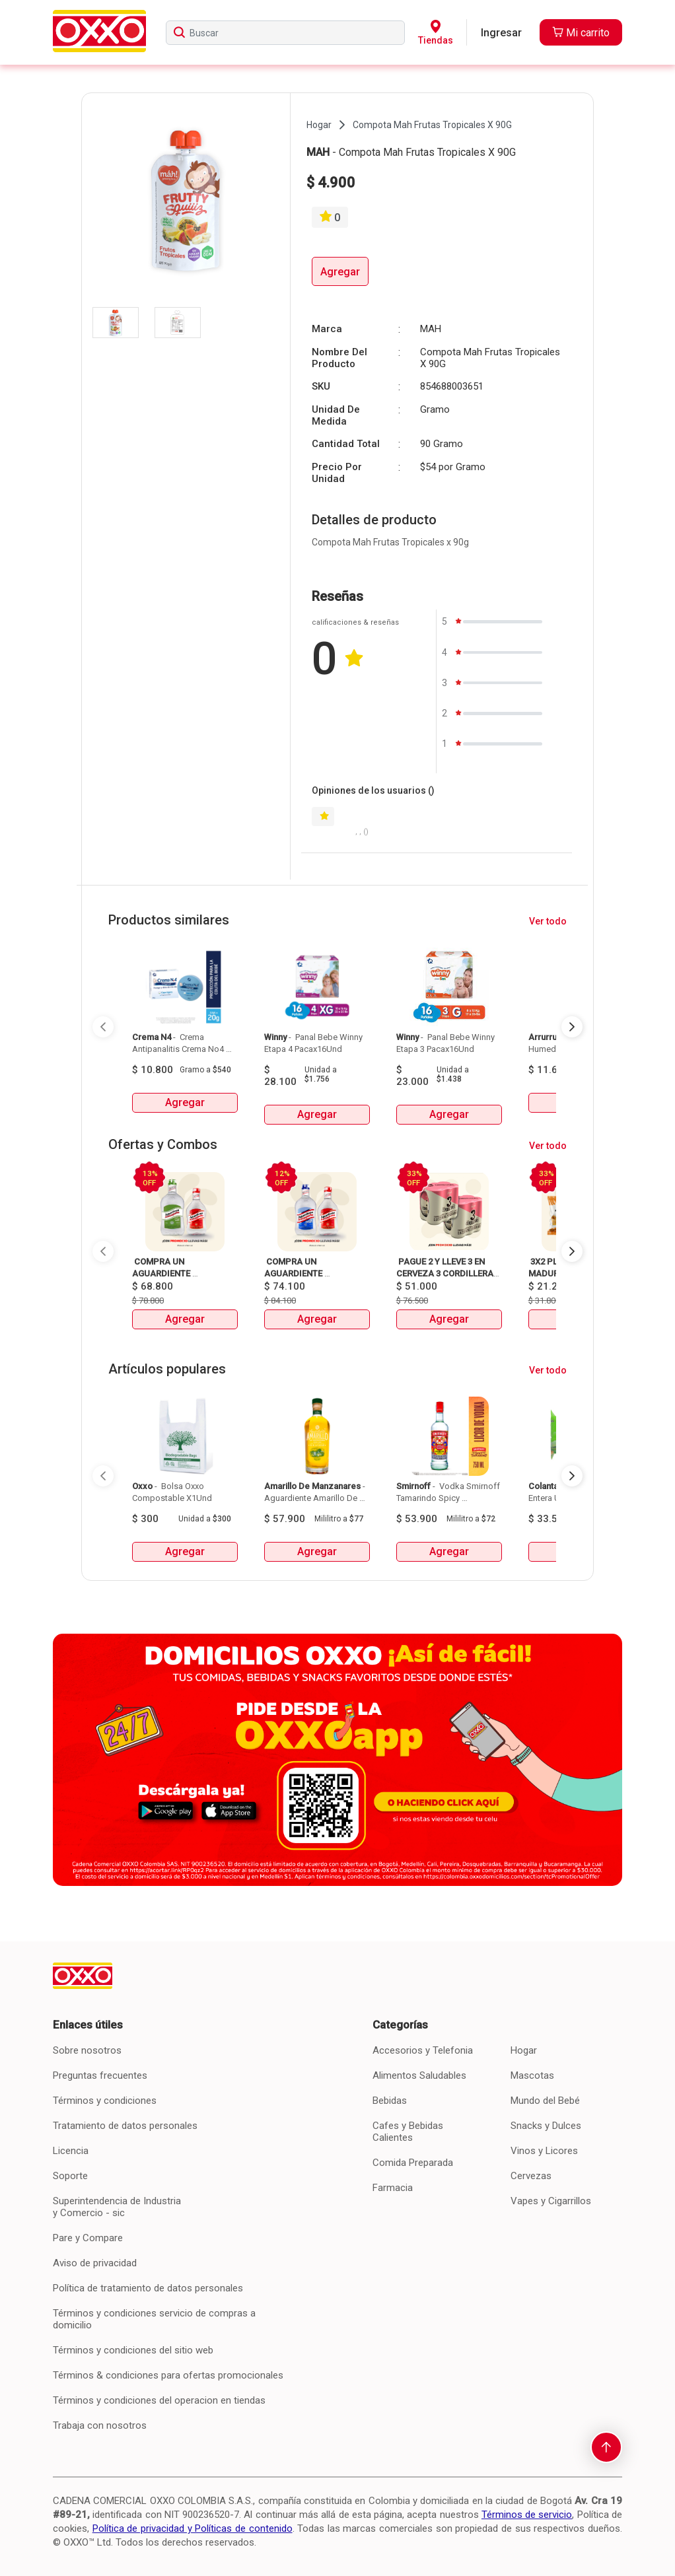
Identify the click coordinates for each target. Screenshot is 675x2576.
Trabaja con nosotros (100, 2425)
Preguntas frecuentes (100, 2075)
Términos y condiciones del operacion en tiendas (159, 2400)
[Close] (641, 30)
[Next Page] (572, 1026)
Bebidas (390, 2100)
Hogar (524, 2050)
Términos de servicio (527, 2515)
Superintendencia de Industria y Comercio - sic (117, 2207)
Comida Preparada (413, 2163)
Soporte (70, 2176)
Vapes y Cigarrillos (551, 2201)
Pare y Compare (88, 2238)
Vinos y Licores (544, 2151)
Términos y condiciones (105, 2100)
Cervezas (531, 2176)
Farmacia (393, 2188)
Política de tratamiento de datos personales (148, 2288)
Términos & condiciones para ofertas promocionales (168, 2375)
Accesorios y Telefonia (423, 2050)
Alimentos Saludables (419, 2075)
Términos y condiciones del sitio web (133, 2350)
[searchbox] (285, 32)
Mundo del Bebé (545, 2100)
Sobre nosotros (87, 2050)
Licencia (71, 2151)
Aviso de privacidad (95, 2263)
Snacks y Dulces (546, 2126)
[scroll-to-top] (606, 2447)
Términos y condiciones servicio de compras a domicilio (154, 2319)
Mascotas (532, 2075)
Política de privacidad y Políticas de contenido (192, 2528)
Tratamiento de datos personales (125, 2126)
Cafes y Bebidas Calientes (408, 2131)
